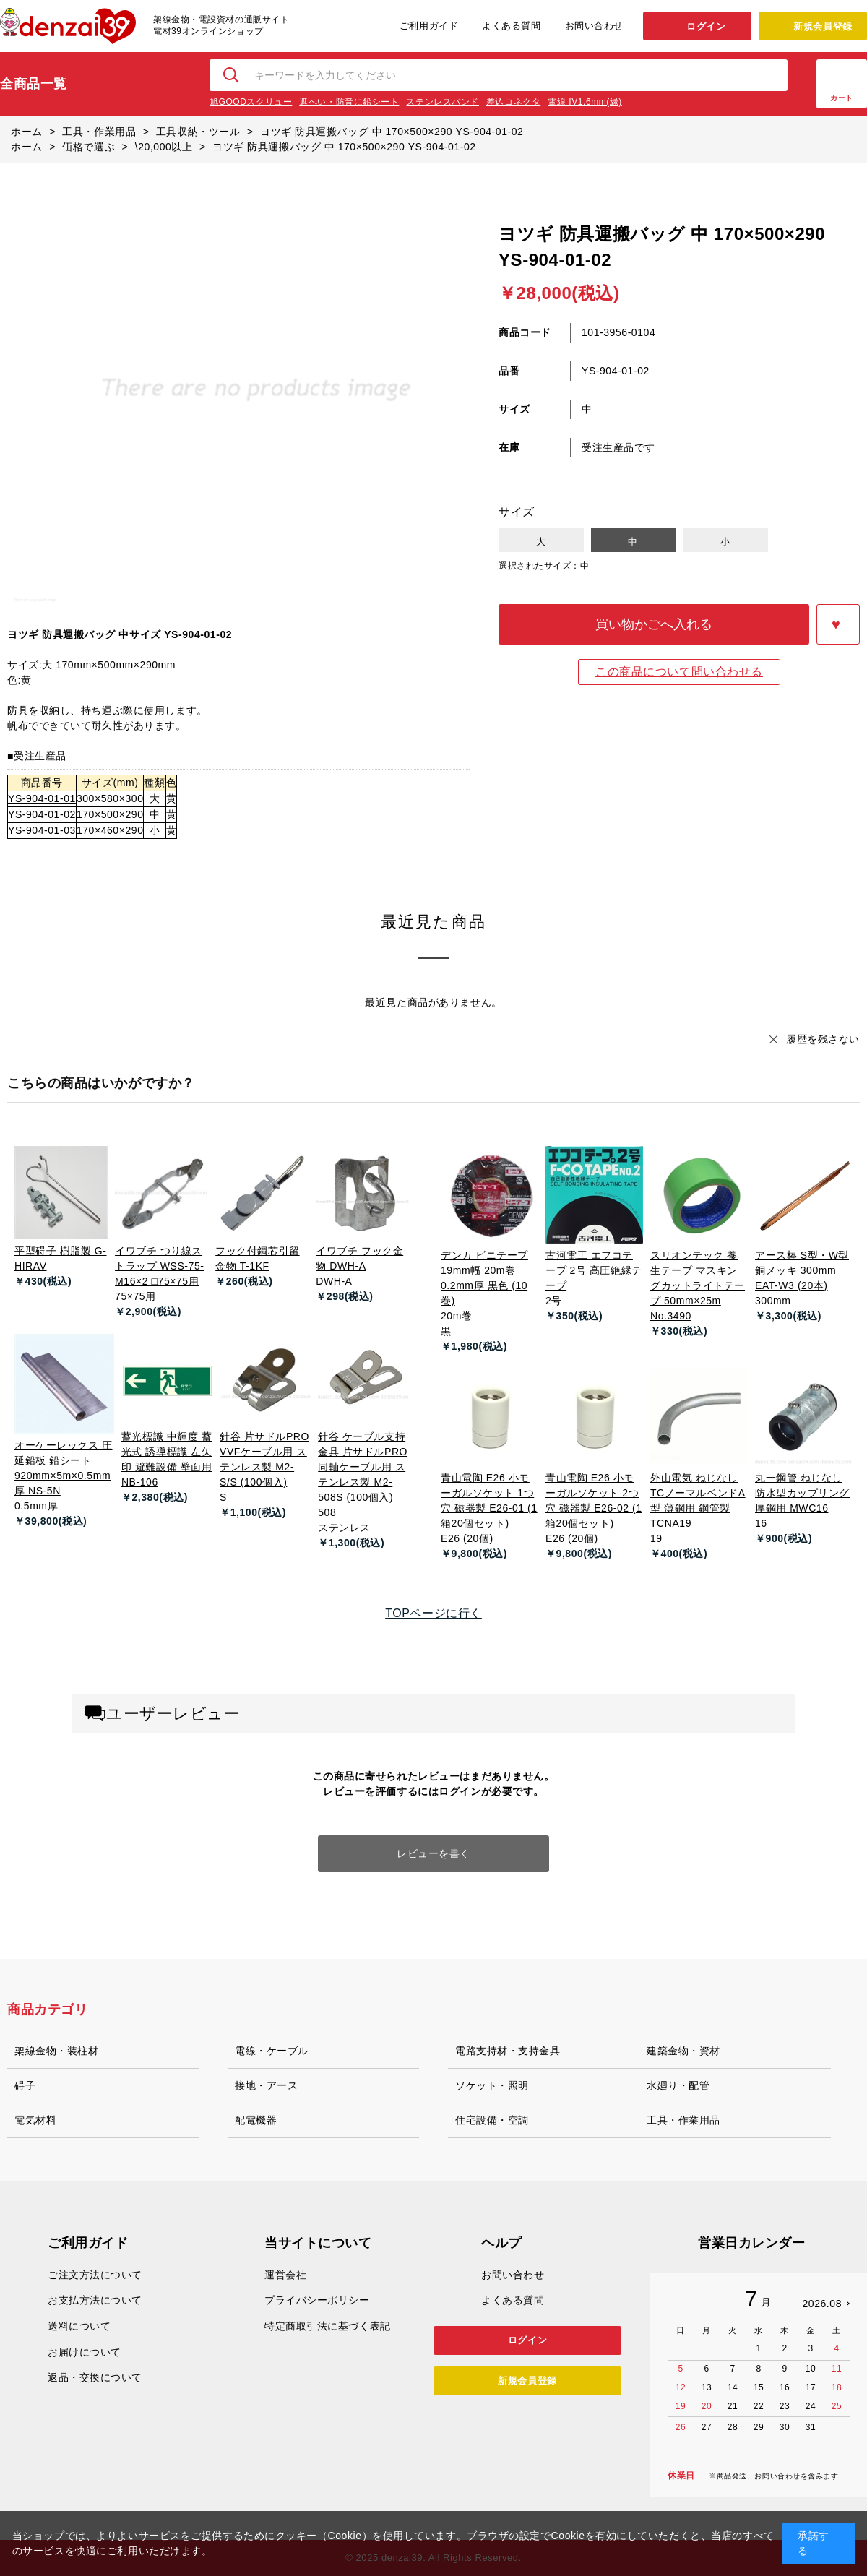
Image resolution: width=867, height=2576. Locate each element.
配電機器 (256, 2120)
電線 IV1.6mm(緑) (585, 102)
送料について (79, 2326)
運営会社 (285, 2274)
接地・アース (266, 2085)
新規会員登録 (822, 26)
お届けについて (84, 2352)
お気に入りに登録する (838, 624)
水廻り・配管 (678, 2085)
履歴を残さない (823, 1039)
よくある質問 (511, 25)
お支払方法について (95, 2300)
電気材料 (35, 2120)
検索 (232, 75)
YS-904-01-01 (42, 798)
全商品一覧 (33, 84)
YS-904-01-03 (42, 830)
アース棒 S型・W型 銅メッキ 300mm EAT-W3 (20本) (802, 1270)
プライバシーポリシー (317, 2300)
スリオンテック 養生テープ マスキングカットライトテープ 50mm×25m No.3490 (697, 1285)
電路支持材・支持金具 (508, 2050)
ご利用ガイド (429, 25)
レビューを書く (433, 1853)
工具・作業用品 (683, 2120)
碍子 (24, 2085)
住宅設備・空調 (492, 2120)
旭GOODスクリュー (251, 102)
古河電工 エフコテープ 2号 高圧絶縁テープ (593, 1270)
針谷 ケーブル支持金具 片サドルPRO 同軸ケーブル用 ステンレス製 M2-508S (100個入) (362, 1467)
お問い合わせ (594, 25)
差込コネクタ (513, 102)
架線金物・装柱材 (56, 2050)
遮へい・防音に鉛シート (349, 102)
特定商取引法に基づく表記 (327, 2326)
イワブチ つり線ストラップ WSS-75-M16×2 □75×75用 (159, 1266)
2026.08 (822, 2303)
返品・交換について (95, 2377)
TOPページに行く (433, 1613)
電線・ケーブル (272, 2050)
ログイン (705, 26)
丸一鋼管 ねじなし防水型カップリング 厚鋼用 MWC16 (802, 1493)
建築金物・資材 (683, 2050)
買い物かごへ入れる (653, 624)
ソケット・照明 (492, 2085)
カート (841, 98)
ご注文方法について (95, 2274)
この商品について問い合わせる (679, 671)
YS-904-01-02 (42, 814)
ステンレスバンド (442, 102)
